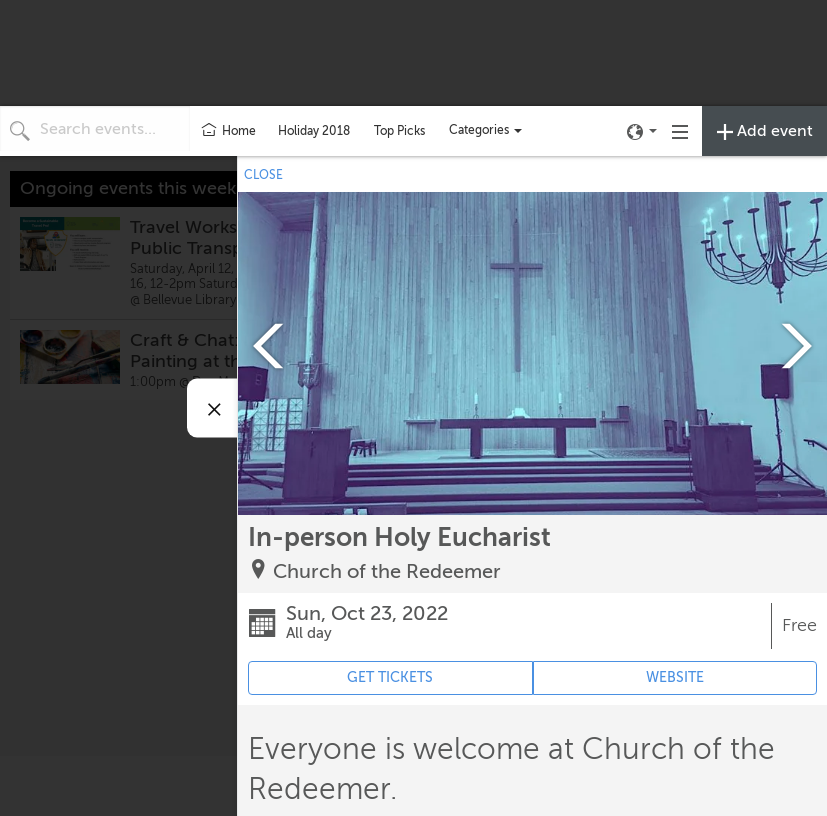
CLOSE (263, 175)
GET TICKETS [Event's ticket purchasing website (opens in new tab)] (390, 677)
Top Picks (399, 131)
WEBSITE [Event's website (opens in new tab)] (675, 677)
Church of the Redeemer (387, 571)
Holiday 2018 (314, 131)
